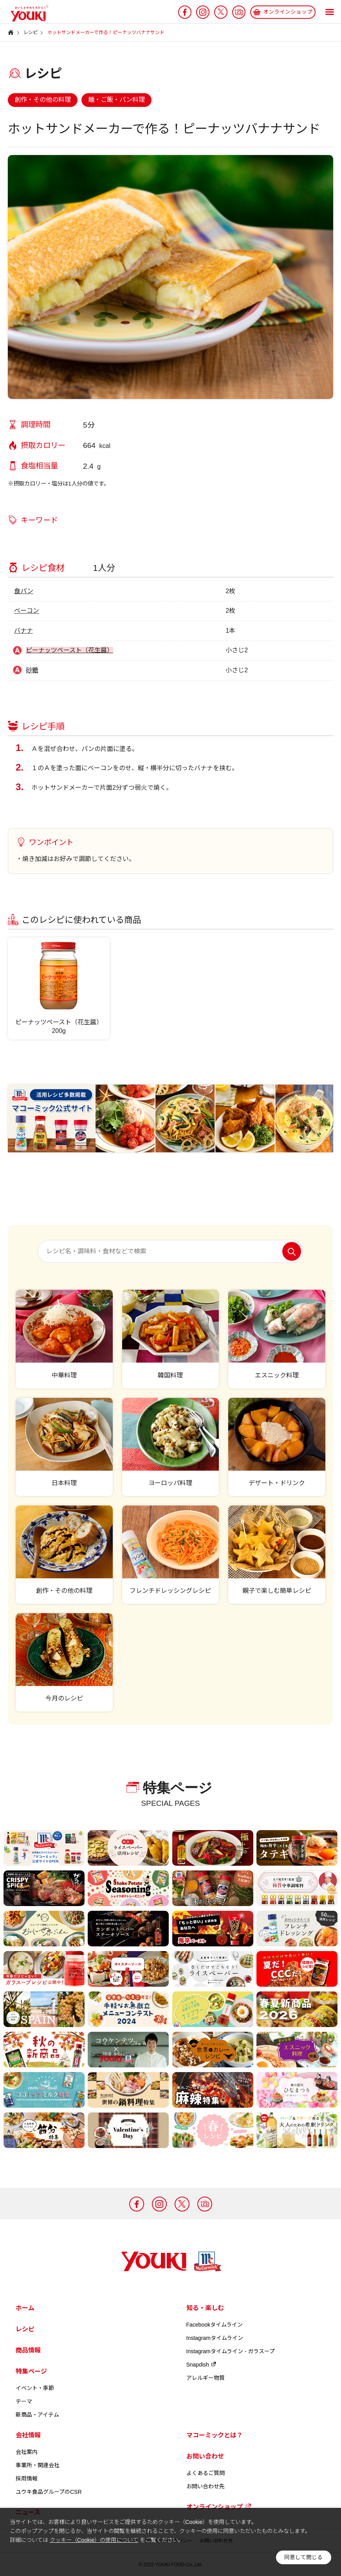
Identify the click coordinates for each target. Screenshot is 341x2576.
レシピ (25, 2329)
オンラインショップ (218, 2506)
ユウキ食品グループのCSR (49, 2492)
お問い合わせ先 (205, 2486)
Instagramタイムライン (214, 2338)
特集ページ (31, 2371)
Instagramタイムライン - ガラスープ (230, 2351)
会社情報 (28, 2435)
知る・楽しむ (205, 2308)
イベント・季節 (35, 2388)
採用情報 (27, 2478)
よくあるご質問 (205, 2473)
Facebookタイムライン (214, 2324)
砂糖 (32, 670)
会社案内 (27, 2452)
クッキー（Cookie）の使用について (94, 2540)
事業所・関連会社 (38, 2465)
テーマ (24, 2401)
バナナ (23, 630)
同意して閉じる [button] (303, 2557)
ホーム (25, 2308)
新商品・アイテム (37, 2415)
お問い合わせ (205, 2456)
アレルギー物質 (205, 2378)
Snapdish (201, 2364)
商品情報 (28, 2350)
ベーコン (26, 610)
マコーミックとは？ (214, 2435)
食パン (23, 591)
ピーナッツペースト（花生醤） (69, 650)
